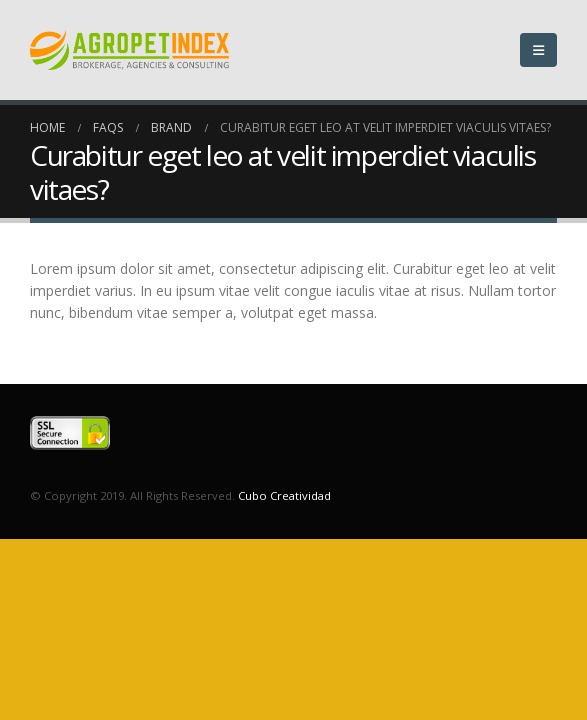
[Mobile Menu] (538, 50)
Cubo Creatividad (284, 495)
